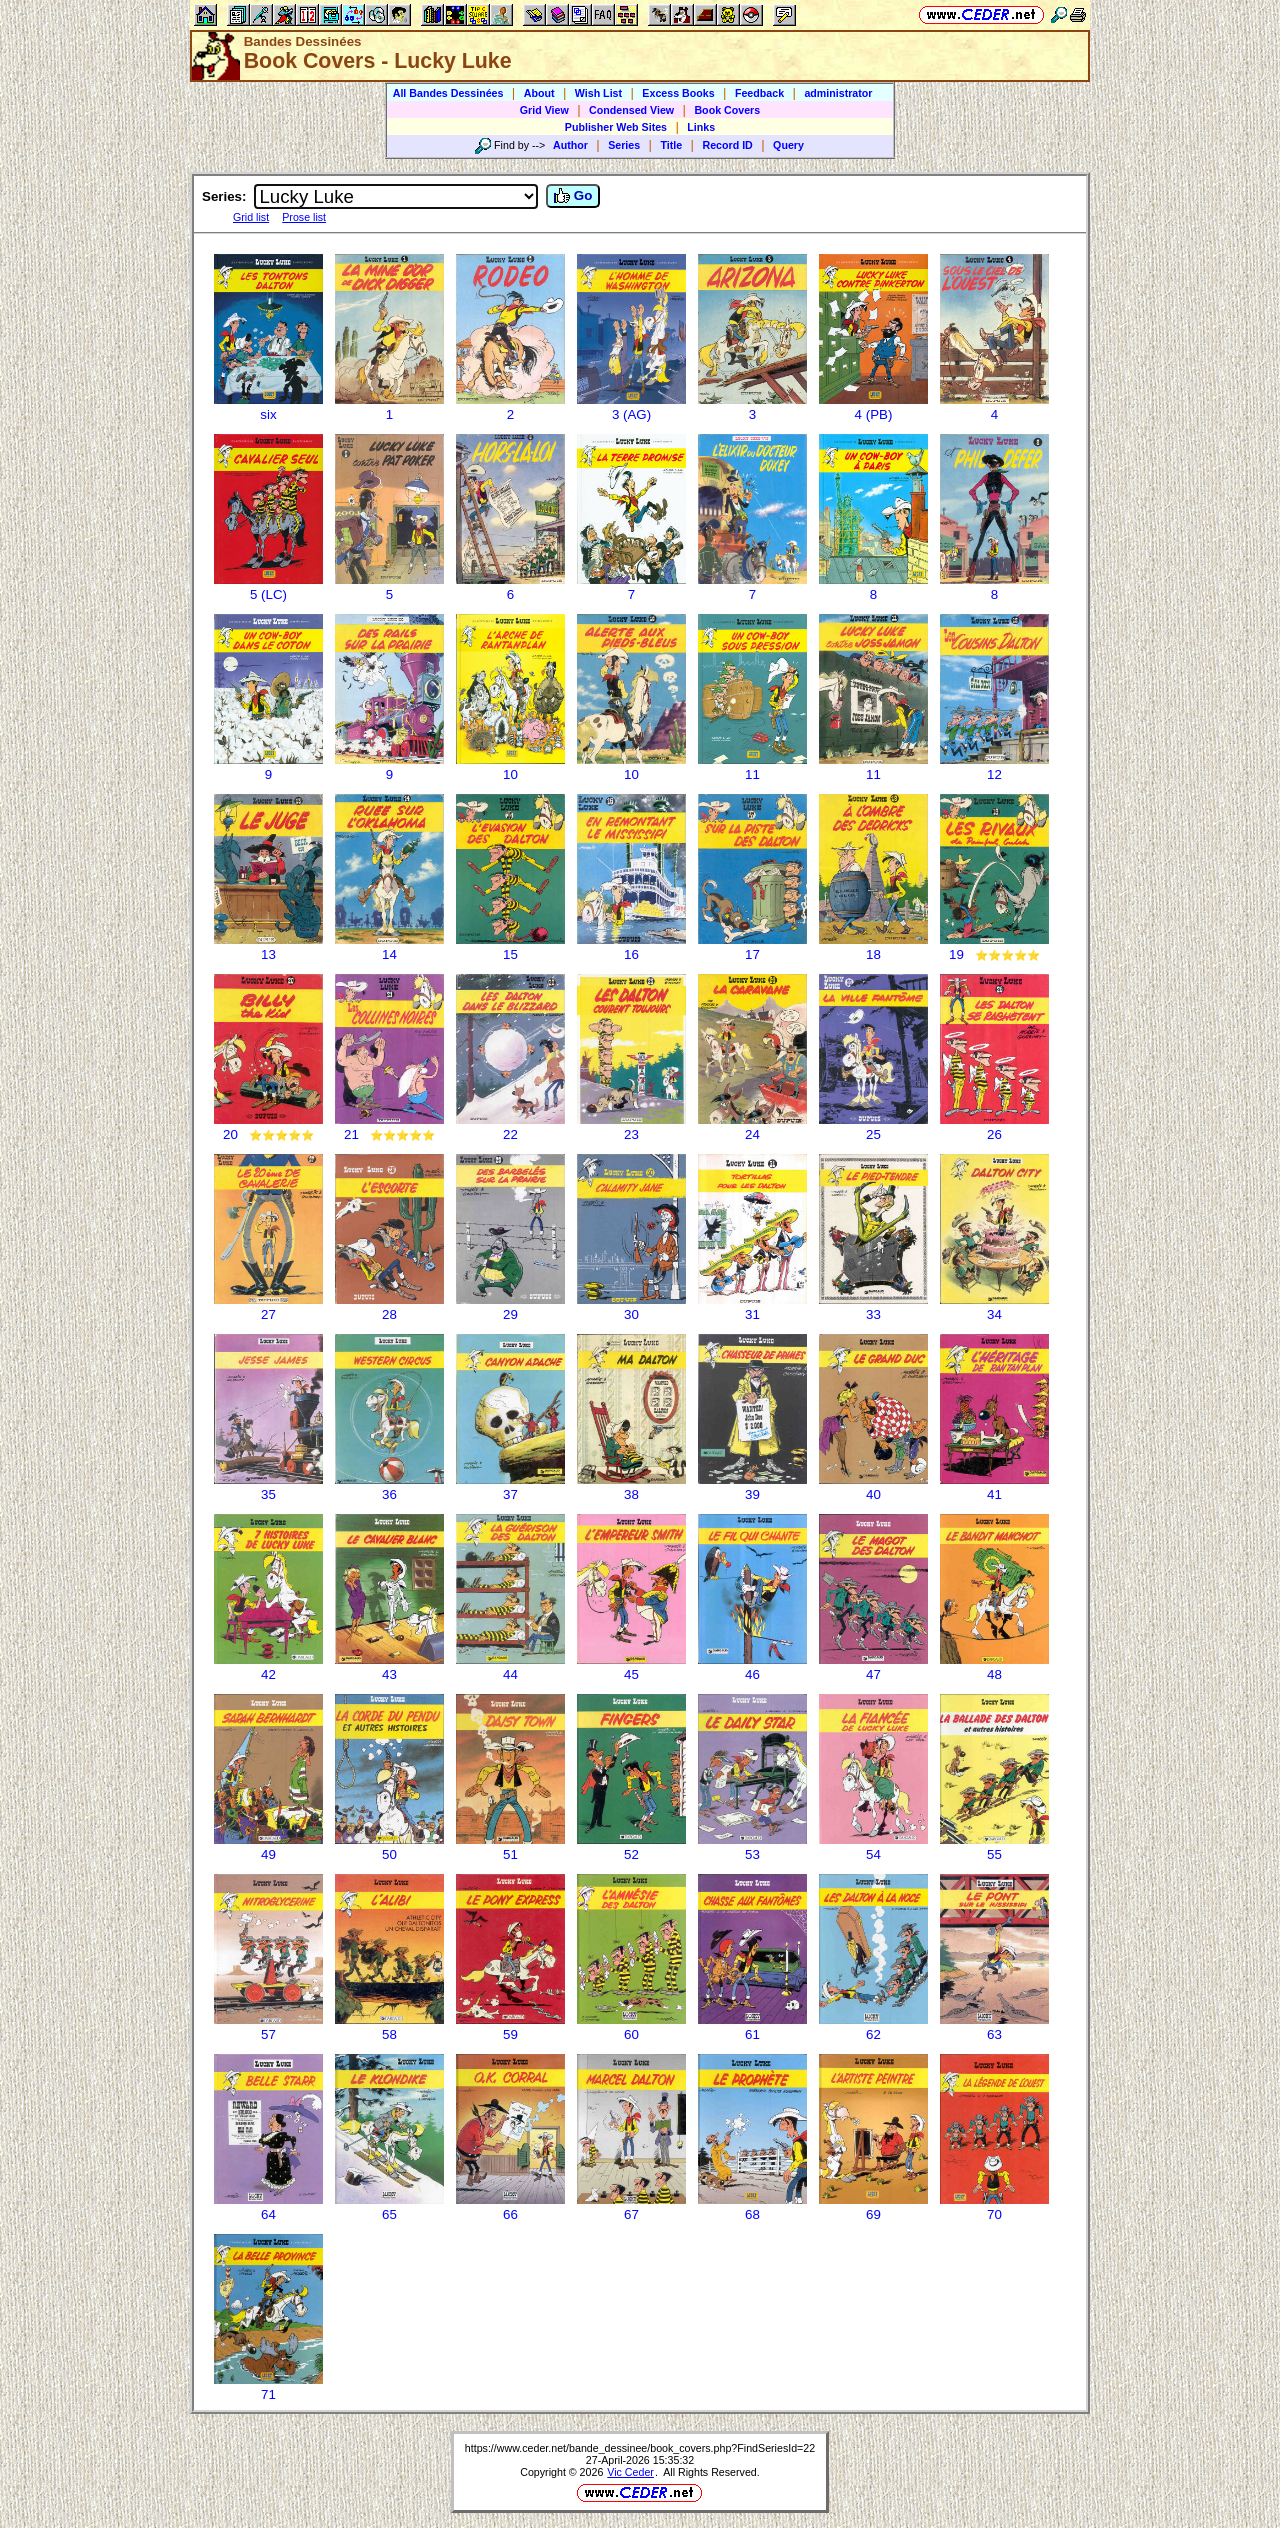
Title (671, 145)
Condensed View (631, 110)
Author (570, 145)
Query (788, 145)
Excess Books (678, 93)
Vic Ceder (630, 2472)
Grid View (544, 110)
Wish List (598, 93)
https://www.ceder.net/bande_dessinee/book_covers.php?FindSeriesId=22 (640, 2448)
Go (573, 196)
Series (624, 145)
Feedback (759, 93)
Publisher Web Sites (616, 127)
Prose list (304, 217)
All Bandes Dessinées (448, 93)
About (539, 93)
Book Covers (727, 110)
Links (701, 127)
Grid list (251, 217)
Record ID (727, 145)
